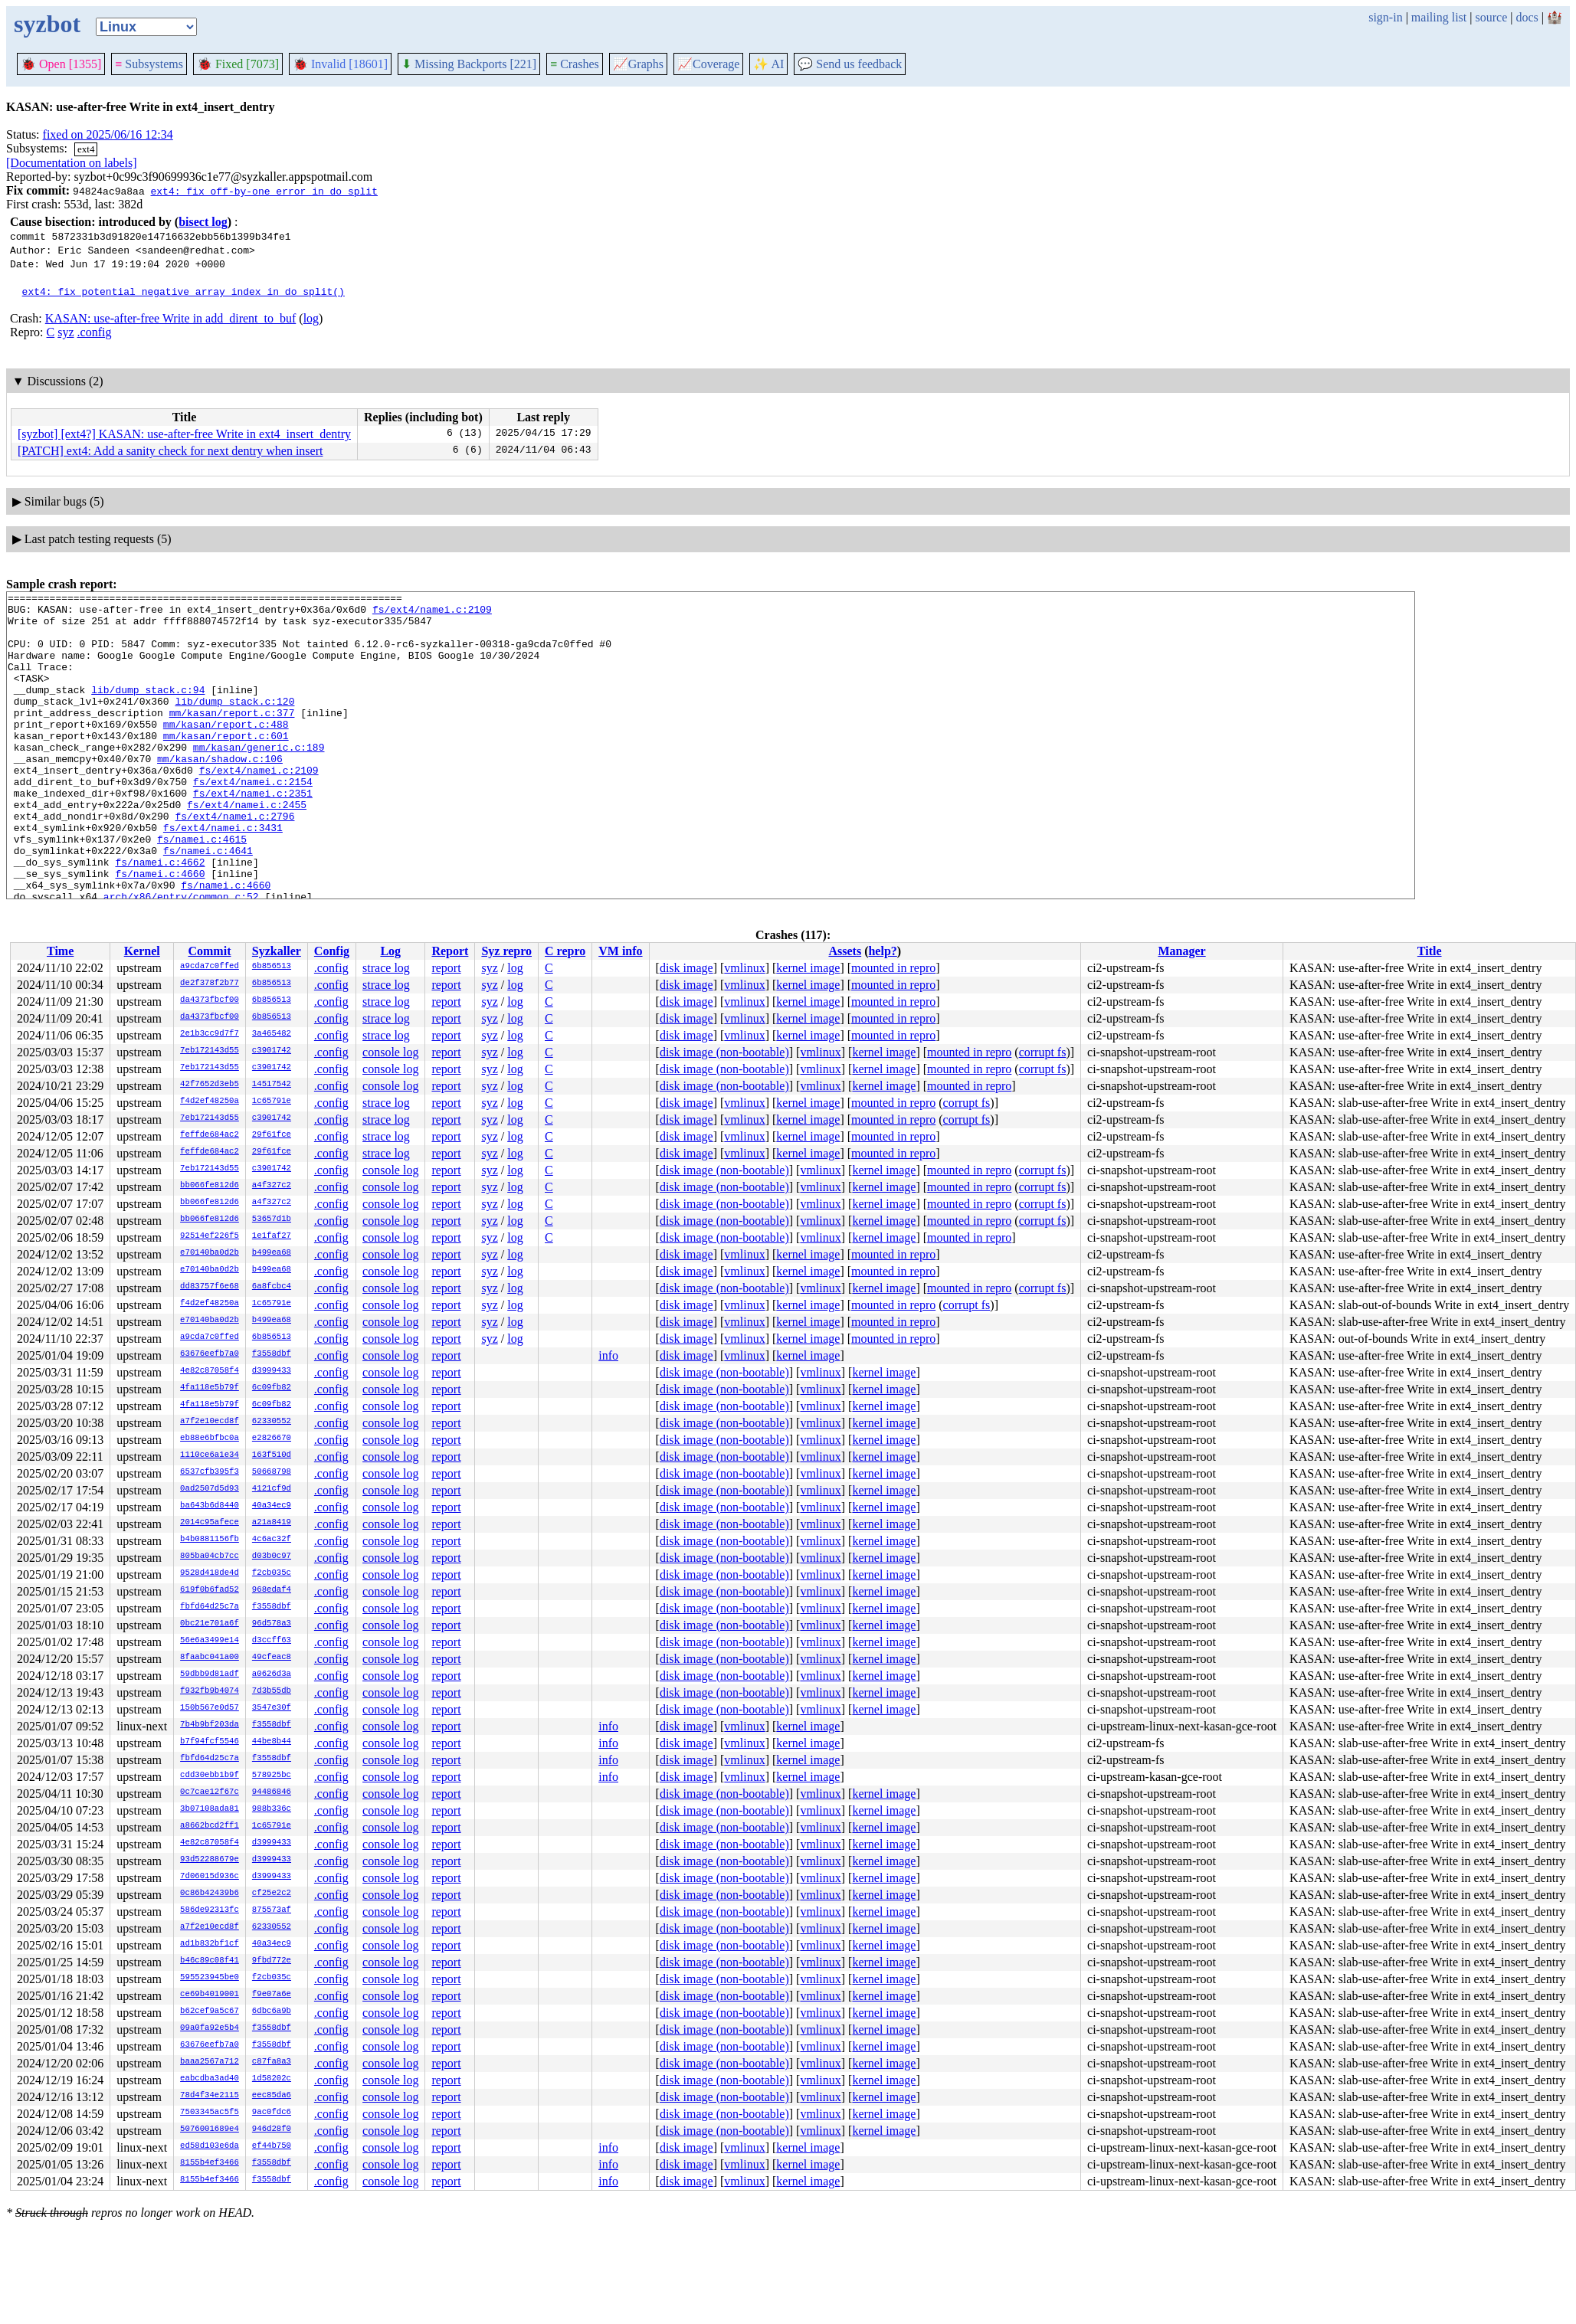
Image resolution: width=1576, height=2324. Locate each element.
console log (390, 1052)
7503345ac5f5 (209, 2112)
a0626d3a (271, 1674)
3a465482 (271, 1034)
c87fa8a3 (271, 2062)
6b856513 (271, 966)
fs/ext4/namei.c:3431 (223, 875)
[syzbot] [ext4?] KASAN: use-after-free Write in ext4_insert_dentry (184, 433)
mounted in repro (893, 967)
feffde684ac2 (209, 1135)
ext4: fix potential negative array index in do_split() (183, 291)
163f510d (271, 1455)
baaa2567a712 (209, 2062)
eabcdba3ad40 (209, 2079)
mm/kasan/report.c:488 (226, 751)
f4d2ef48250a (209, 1101)
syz (65, 332)
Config (331, 950)
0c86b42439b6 (209, 1893)
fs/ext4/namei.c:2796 (234, 862)
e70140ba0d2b (209, 1253)
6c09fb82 (271, 1388)
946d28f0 (271, 2129)
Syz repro (506, 950)
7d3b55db (271, 1691)
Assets (844, 950)
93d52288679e (209, 1859)
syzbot (47, 24)
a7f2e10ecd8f (209, 1421)
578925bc (271, 1775)
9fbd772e (271, 1961)
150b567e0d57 (209, 1708)
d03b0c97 (271, 1556)
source (1492, 17)
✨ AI (768, 63)
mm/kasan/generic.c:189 (259, 779)
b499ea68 (271, 1253)
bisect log (203, 221)
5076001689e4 (209, 2129)
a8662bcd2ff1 (209, 1826)
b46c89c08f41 (209, 1961)
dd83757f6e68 (209, 1286)
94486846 (271, 1792)
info (608, 1355)
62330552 (271, 1421)
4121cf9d (271, 1489)
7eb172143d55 (209, 1051)
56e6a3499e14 (209, 1640)
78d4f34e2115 (209, 2095)
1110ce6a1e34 (209, 1455)
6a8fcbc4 (271, 1286)
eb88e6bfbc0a (209, 1438)
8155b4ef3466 (209, 2163)
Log (390, 950)
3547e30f (271, 1708)
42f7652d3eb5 (209, 1084)
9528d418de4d (209, 1573)
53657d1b (271, 1219)
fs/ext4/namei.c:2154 (253, 820)
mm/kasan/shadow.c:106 (220, 793)
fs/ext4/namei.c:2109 (432, 613)
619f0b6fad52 (209, 1590)
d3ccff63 (271, 1640)
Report (449, 950)
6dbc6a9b (271, 2011)
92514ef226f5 (209, 1236)
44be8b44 (271, 1741)
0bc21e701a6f (209, 1624)
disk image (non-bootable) (724, 1052)
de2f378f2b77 (209, 983)
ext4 (85, 149)
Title (1429, 950)
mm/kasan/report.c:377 (232, 738)
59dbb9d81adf (209, 1674)
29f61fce (271, 1135)
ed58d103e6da (209, 2146)
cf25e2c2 (271, 1893)
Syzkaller (276, 950)
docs (1526, 17)
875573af (271, 1910)
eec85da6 (271, 2095)
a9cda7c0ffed (209, 966)
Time (60, 950)
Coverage (708, 63)
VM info (620, 950)
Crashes (574, 63)
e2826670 (271, 1438)
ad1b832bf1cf (209, 1944)
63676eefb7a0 (209, 1354)
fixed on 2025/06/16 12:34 (108, 134)
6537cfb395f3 (209, 1472)
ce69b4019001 (209, 1994)
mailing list (1438, 17)
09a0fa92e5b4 (209, 2028)
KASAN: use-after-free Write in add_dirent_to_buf (171, 318)
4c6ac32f (271, 1539)
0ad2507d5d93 (209, 1489)
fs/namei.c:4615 (202, 889)
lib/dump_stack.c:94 (148, 710)
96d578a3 (271, 1624)
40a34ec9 (271, 1506)
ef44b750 (271, 2146)
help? (882, 950)
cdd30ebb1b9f (209, 1775)
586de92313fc (209, 1910)
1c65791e (271, 1101)
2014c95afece (209, 1522)
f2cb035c (271, 1573)
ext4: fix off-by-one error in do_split (263, 191)
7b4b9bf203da (209, 1725)
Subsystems (149, 63)
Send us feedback (850, 63)
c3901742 (271, 1051)
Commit (209, 950)
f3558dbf (271, 1354)
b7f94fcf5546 (209, 1741)
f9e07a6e (271, 1994)
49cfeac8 (271, 1657)
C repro (565, 950)
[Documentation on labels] (71, 162)
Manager (1181, 950)
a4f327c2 (271, 1185)
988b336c (271, 1809)
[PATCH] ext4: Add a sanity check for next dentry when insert (170, 450)
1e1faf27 (271, 1236)
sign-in (1385, 17)
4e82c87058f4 (209, 1371)
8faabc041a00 (209, 1657)
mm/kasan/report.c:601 (226, 765)
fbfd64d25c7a (209, 1607)
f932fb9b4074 (209, 1691)
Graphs (638, 63)
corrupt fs (1043, 1052)
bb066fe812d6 (209, 1185)
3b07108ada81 (209, 1809)
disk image (686, 967)
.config (94, 332)
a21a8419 (271, 1522)
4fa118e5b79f (209, 1388)
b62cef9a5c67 (209, 2011)
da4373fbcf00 (209, 1000)
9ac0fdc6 (271, 2112)
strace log (386, 967)
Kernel (142, 950)
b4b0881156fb (209, 1539)
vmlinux (744, 967)
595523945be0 (209, 1977)
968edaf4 (271, 1590)
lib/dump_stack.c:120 (234, 724)
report (445, 967)
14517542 (271, 1084)
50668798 (271, 1472)
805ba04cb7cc (209, 1556)
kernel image (808, 967)
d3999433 (271, 1371)
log (311, 318)
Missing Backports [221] (468, 63)
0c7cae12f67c (209, 1792)
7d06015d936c (209, 1876)
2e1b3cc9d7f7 (209, 1034)
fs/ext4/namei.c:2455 (246, 848)
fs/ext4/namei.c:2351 (253, 834)
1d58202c (271, 2079)
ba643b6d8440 (209, 1506)
